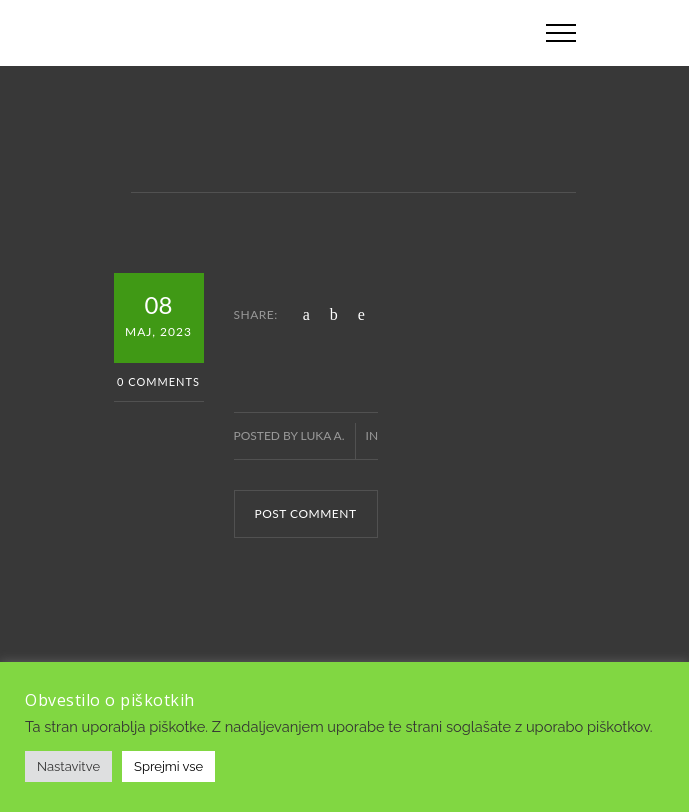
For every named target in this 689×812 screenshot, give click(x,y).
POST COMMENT (306, 513)
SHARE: (256, 314)
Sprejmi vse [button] (168, 766)
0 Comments (158, 381)
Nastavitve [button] (68, 766)
